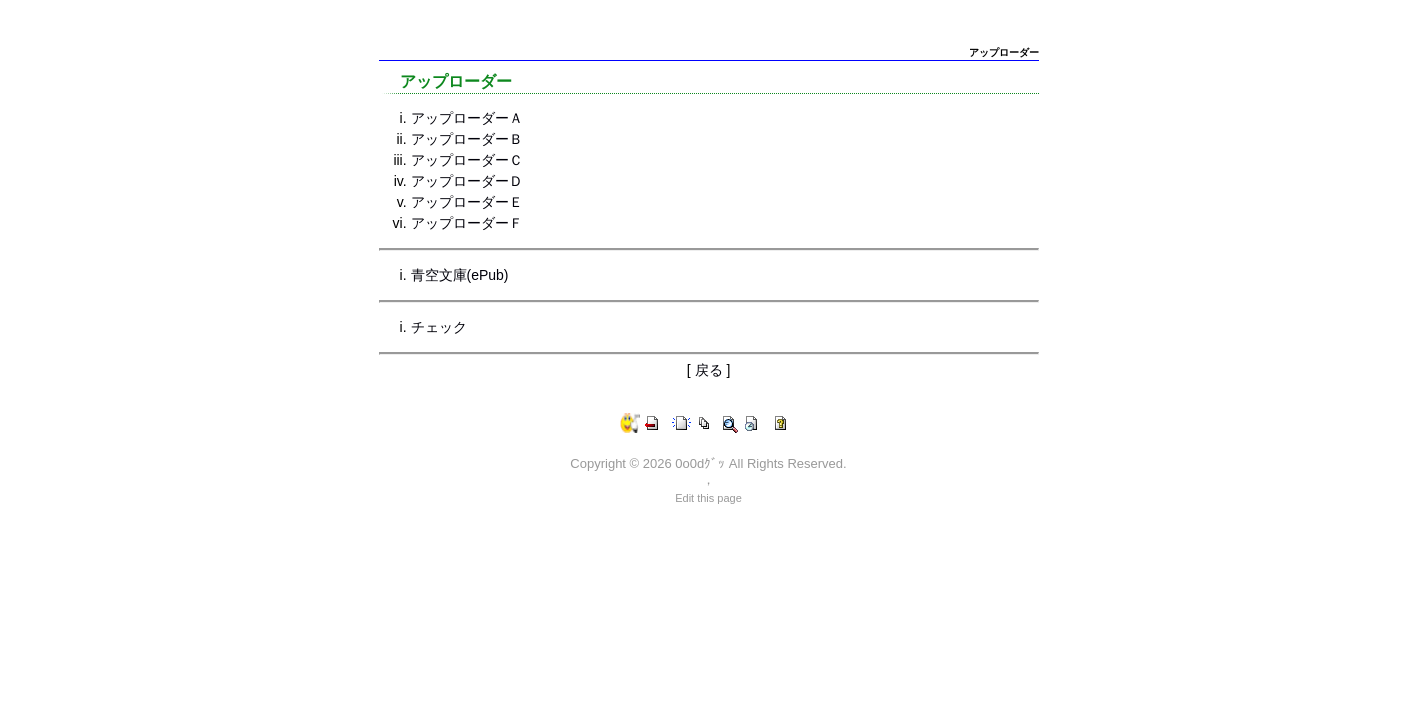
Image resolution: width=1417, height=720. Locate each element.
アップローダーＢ (467, 139)
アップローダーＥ (467, 202)
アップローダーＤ (467, 181)
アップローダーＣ (467, 160)
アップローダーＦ (467, 223)
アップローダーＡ (467, 118)
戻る (709, 370)
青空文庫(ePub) (460, 275)
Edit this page (708, 498)
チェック (439, 327)
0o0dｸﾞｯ (700, 463)
